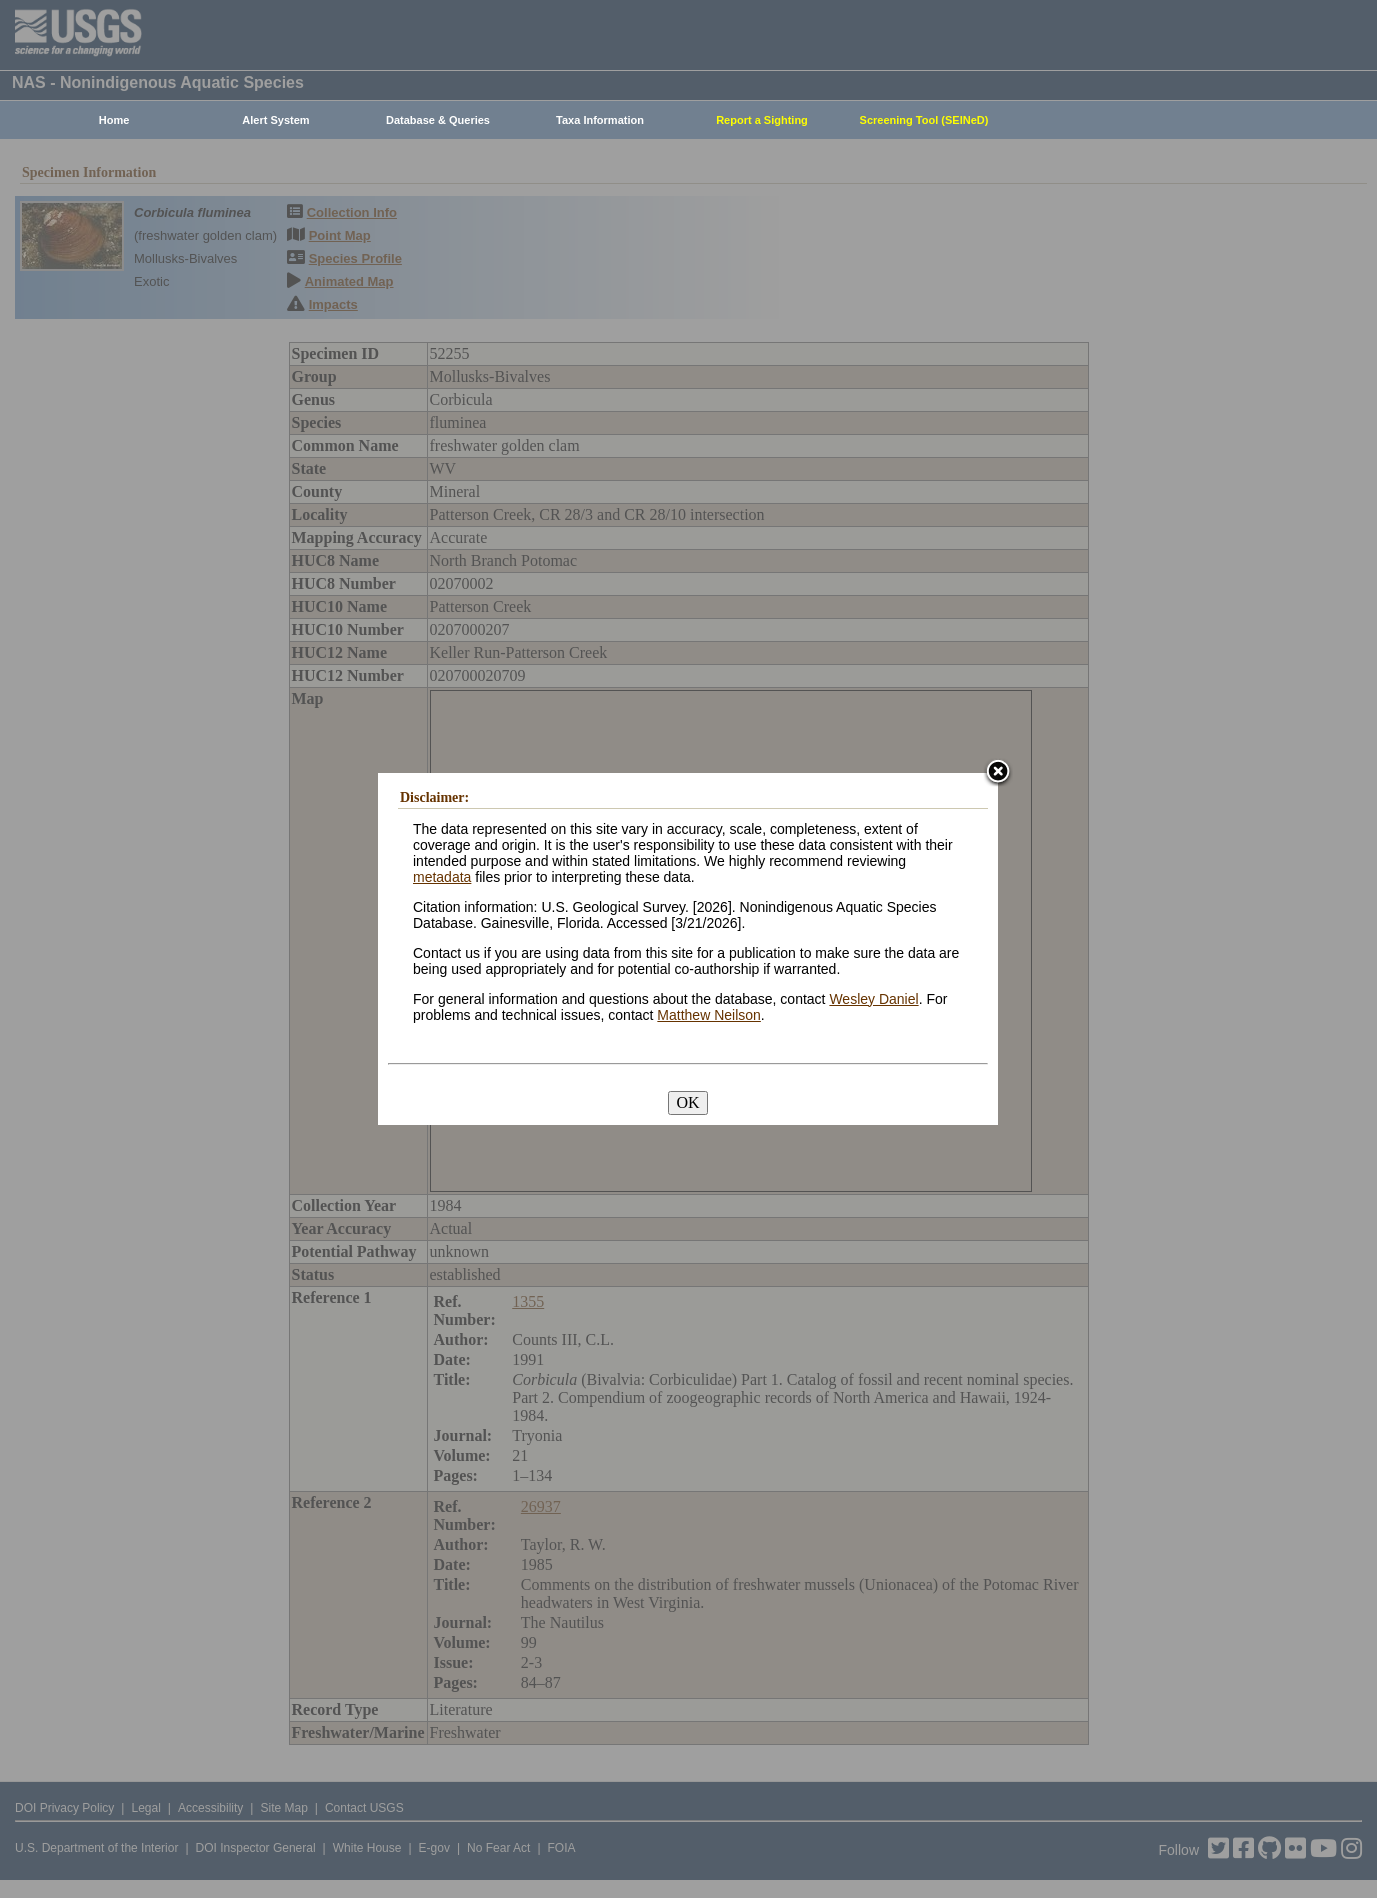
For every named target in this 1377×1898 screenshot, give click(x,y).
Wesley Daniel (873, 999)
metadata (442, 877)
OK (687, 1102)
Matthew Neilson (709, 1015)
